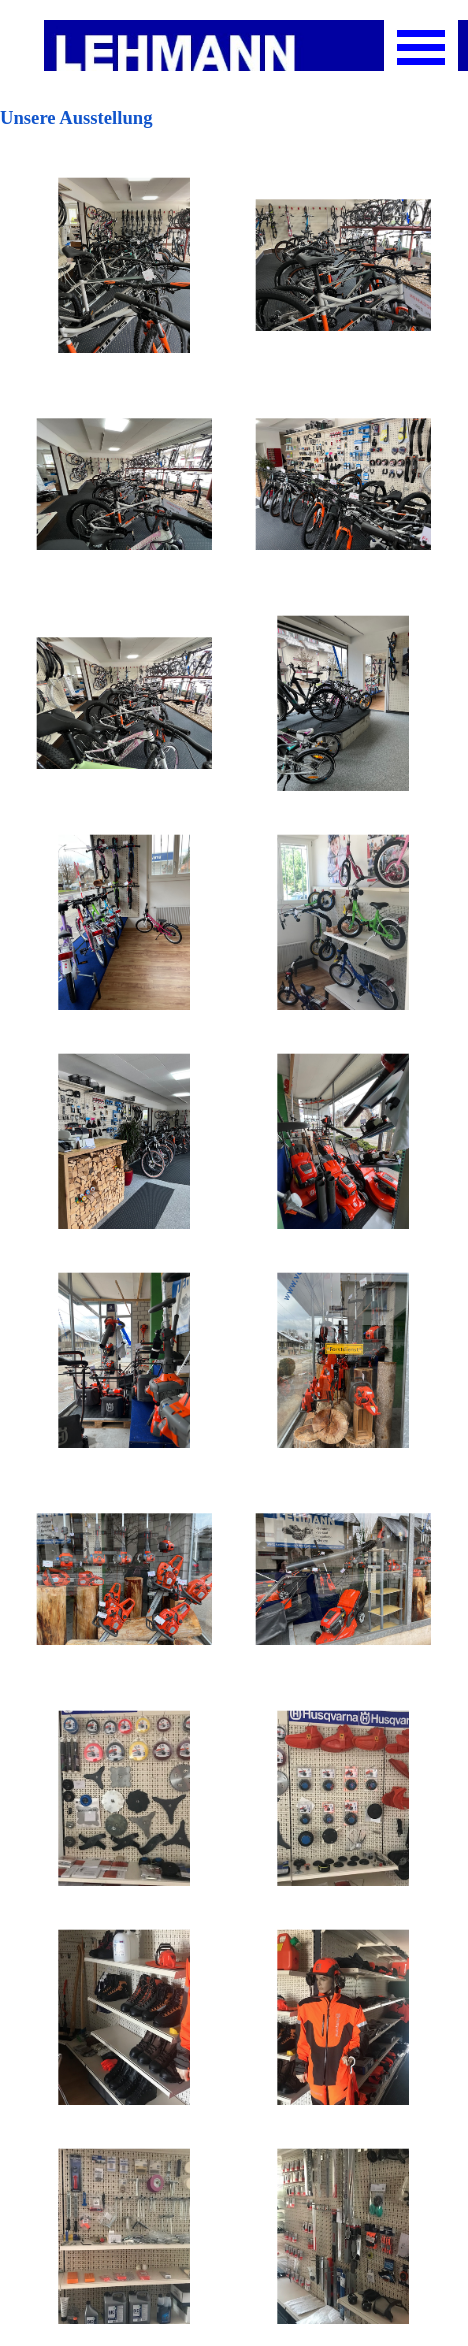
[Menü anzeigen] (421, 47)
